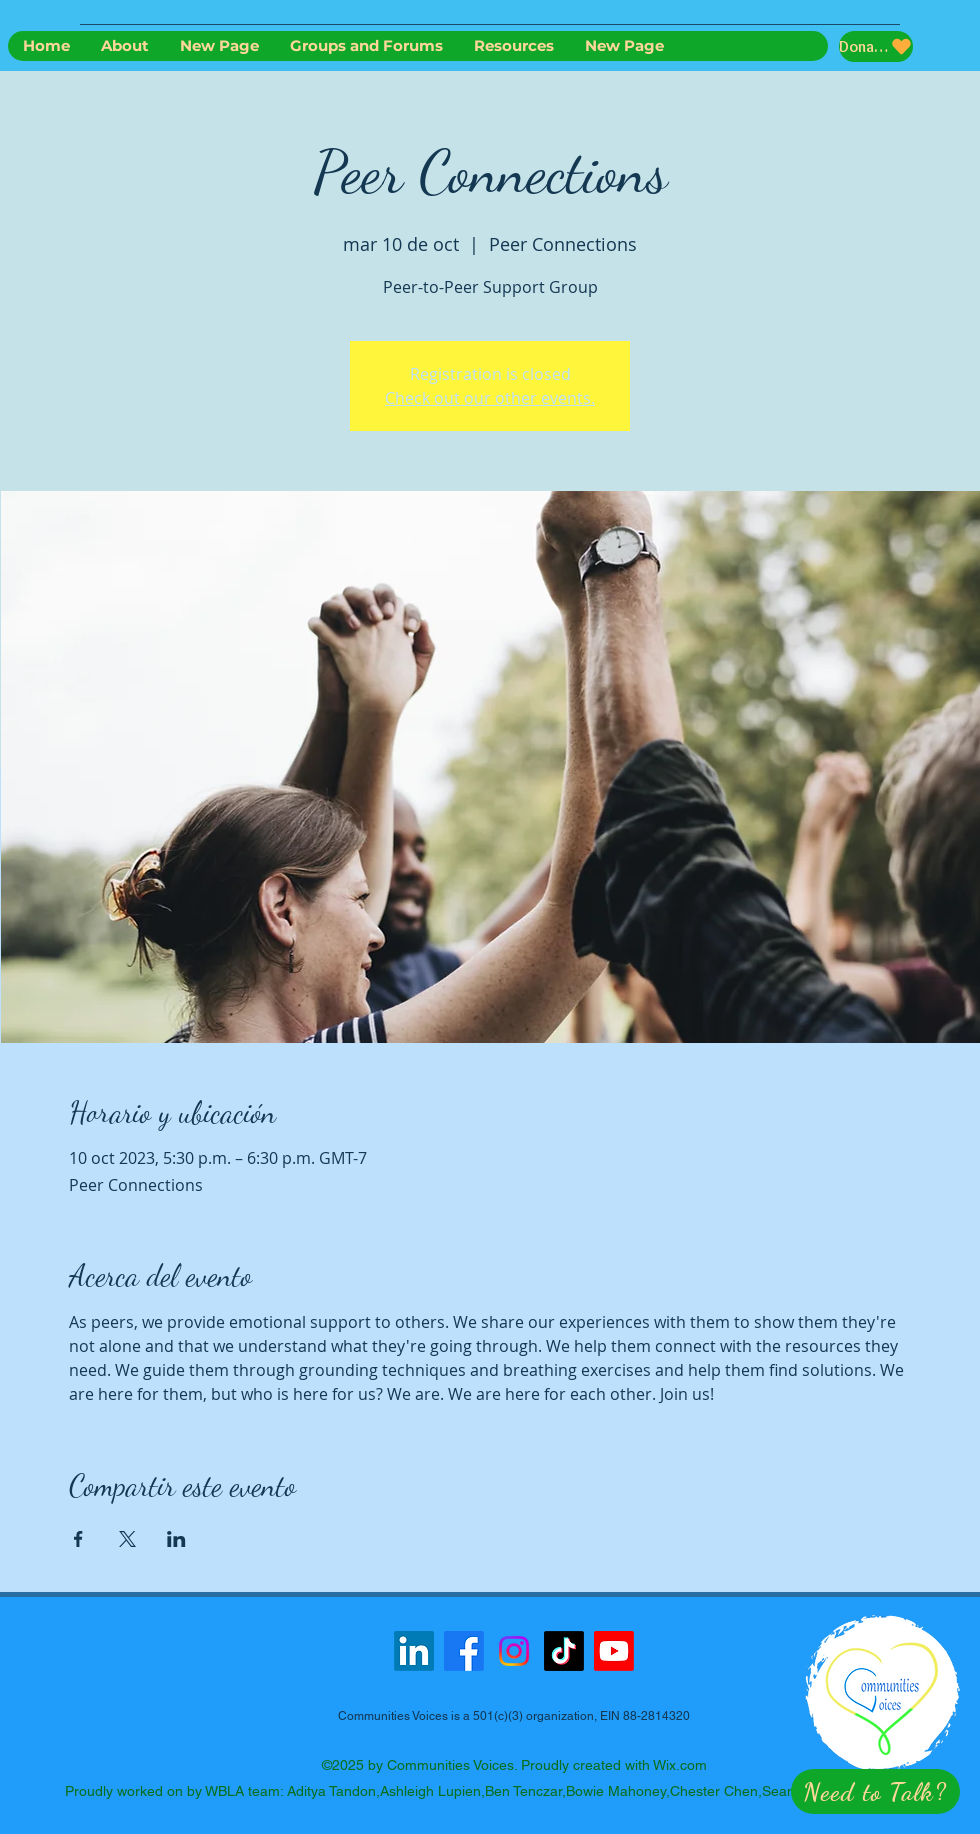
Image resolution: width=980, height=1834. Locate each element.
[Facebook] (464, 1651)
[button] (875, 1791)
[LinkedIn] (414, 1651)
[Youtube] (614, 1651)
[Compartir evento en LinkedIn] (176, 1539)
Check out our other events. (490, 398)
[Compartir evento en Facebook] (78, 1539)
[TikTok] (564, 1651)
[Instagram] (514, 1651)
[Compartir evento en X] (127, 1539)
